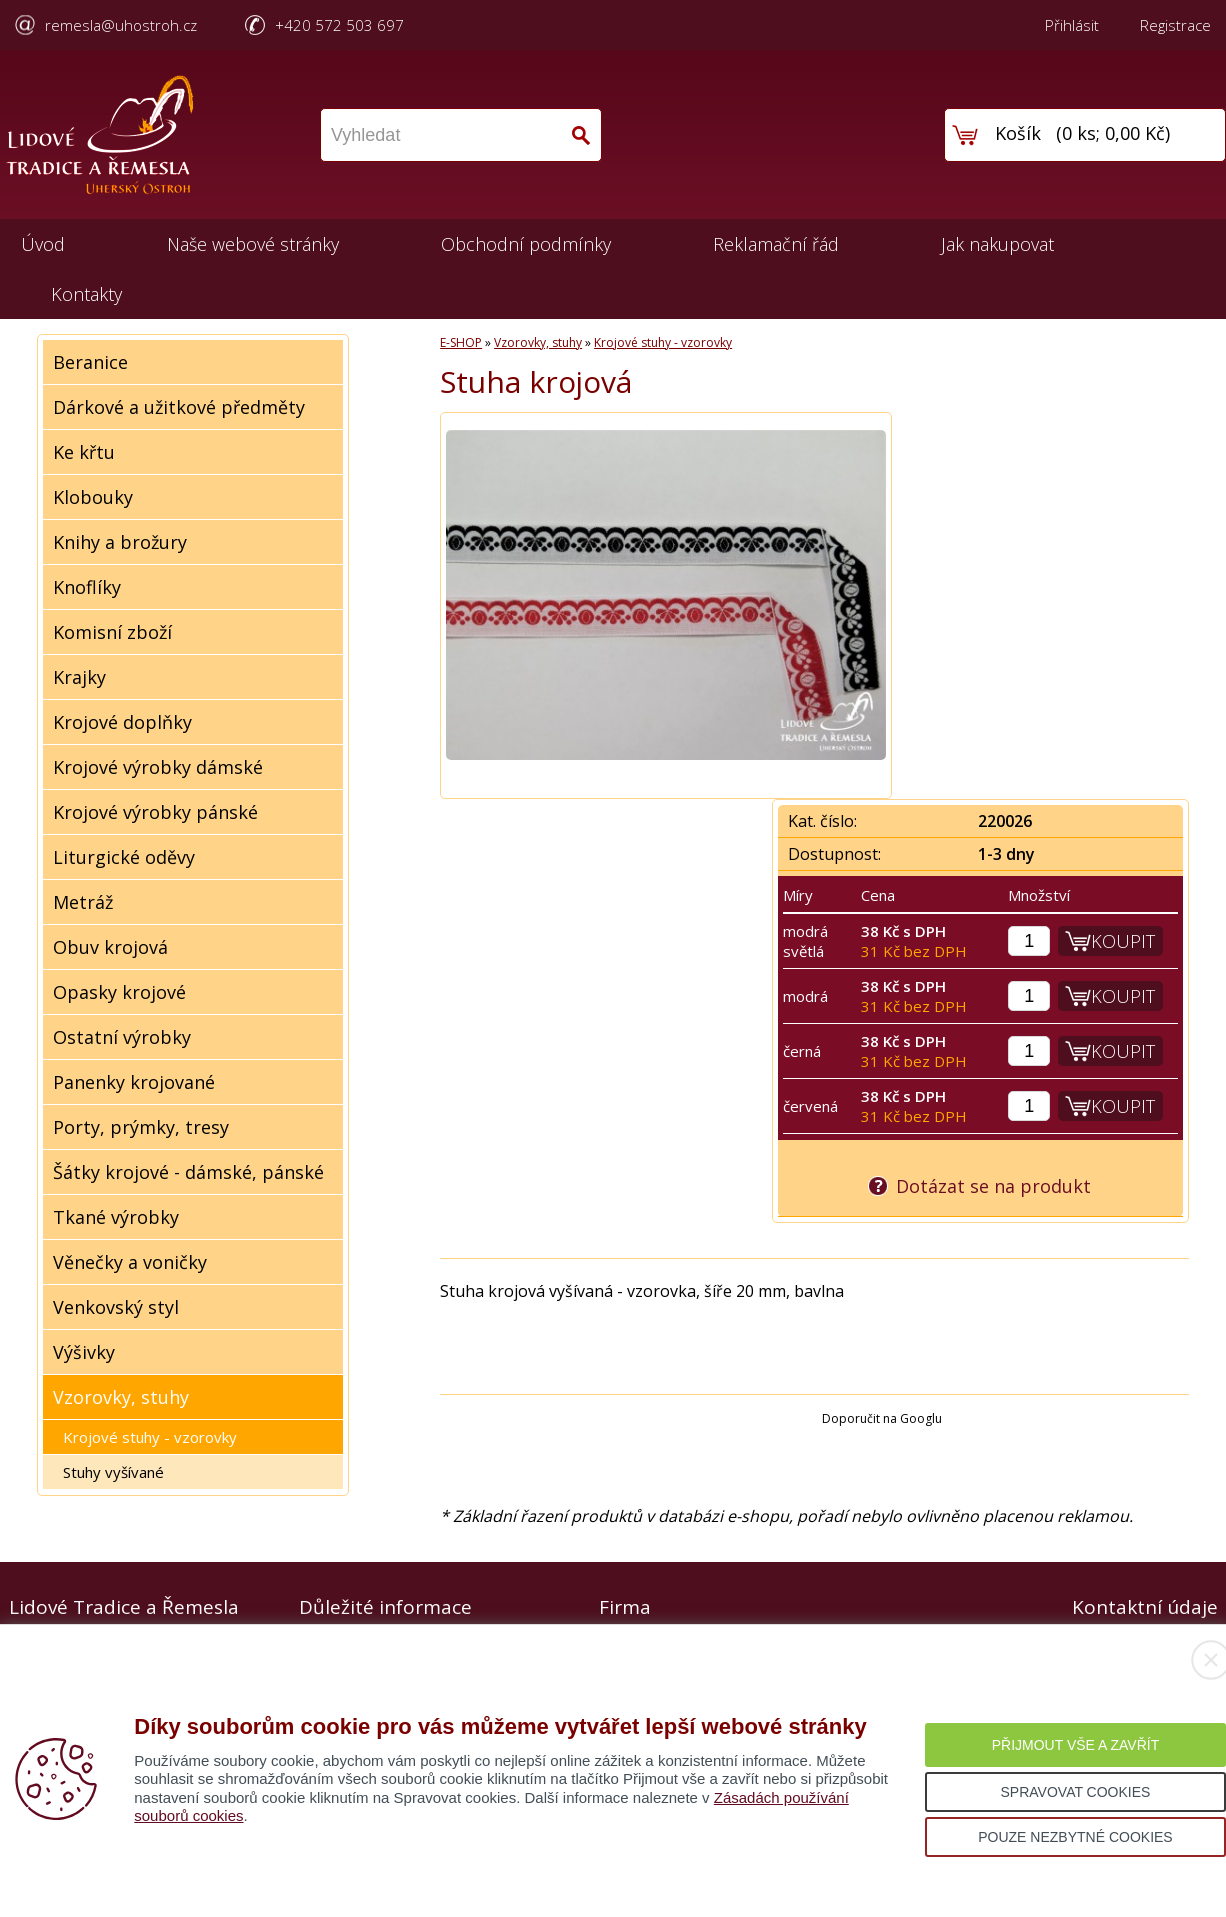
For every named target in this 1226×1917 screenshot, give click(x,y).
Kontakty (86, 294)
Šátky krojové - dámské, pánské (188, 1172)
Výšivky (84, 1352)
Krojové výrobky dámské (158, 767)
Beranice (90, 362)
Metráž (83, 902)
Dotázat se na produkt (993, 1186)
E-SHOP (461, 342)
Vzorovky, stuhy (121, 1397)
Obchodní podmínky (526, 244)
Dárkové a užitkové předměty (179, 407)
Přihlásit (1072, 25)
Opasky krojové (119, 992)
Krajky (79, 677)
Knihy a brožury (120, 542)
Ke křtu (84, 452)
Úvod (43, 244)
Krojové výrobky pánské (155, 812)
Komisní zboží (112, 632)
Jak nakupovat (997, 244)
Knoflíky (87, 587)
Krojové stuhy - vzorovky (150, 1437)
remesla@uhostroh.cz (121, 25)
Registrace (1175, 25)
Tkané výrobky (116, 1217)
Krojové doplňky (122, 722)
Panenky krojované (134, 1082)
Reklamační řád (776, 244)
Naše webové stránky (253, 244)
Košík (1018, 133)
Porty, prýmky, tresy (141, 1127)
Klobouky (93, 497)
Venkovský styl (116, 1307)
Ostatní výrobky (122, 1037)
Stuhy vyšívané (113, 1472)
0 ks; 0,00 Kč (1113, 133)
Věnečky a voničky (130, 1262)
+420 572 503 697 (339, 25)
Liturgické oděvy (124, 857)
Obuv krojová (110, 947)
